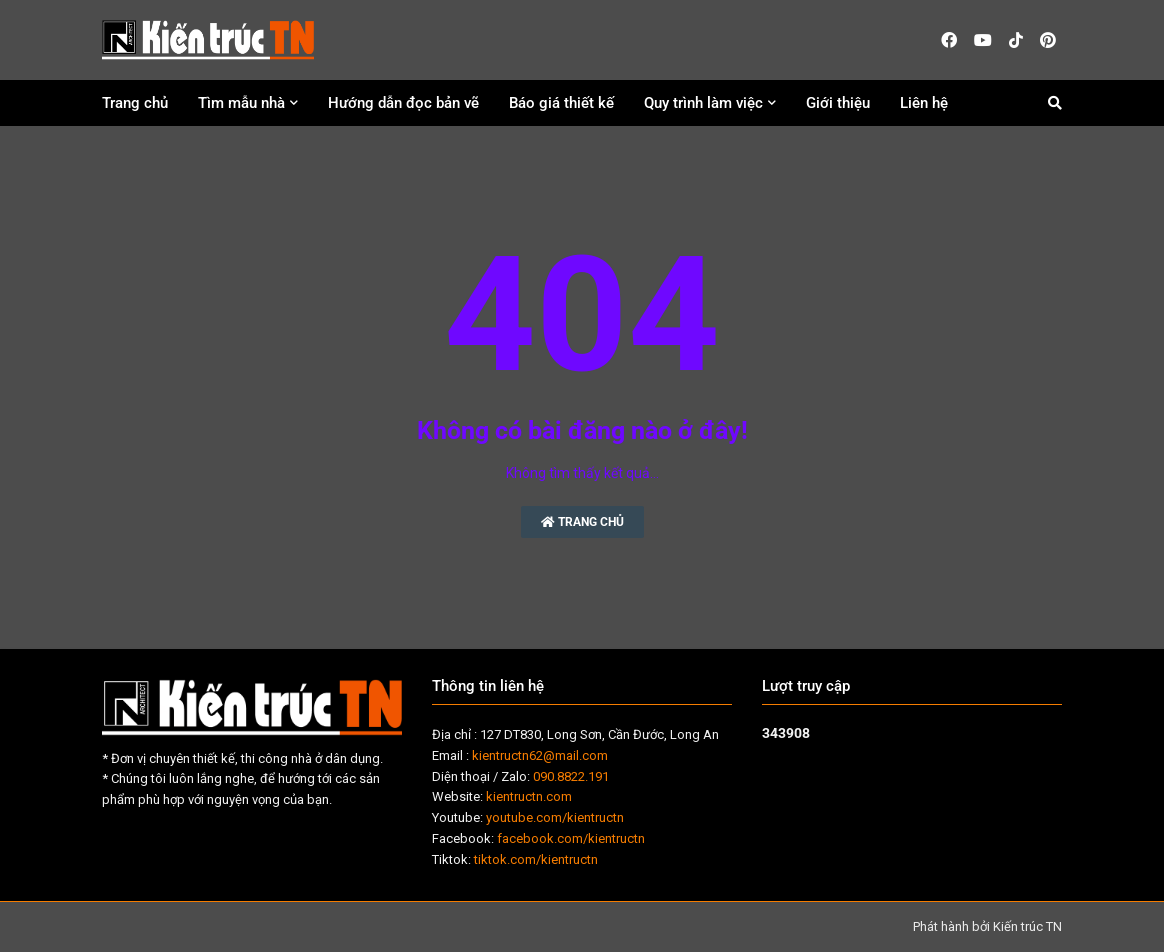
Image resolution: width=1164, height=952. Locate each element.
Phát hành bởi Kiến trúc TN (987, 926)
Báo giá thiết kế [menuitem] (561, 103)
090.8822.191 (571, 776)
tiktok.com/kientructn (536, 859)
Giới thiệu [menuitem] (838, 103)
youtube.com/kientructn (555, 817)
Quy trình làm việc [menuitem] (703, 103)
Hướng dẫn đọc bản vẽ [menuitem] (403, 103)
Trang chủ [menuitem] (135, 103)
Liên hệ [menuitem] (924, 103)
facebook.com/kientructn (571, 838)
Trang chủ (582, 522)
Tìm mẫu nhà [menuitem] (241, 103)
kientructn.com (529, 796)
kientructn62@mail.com (540, 755)
